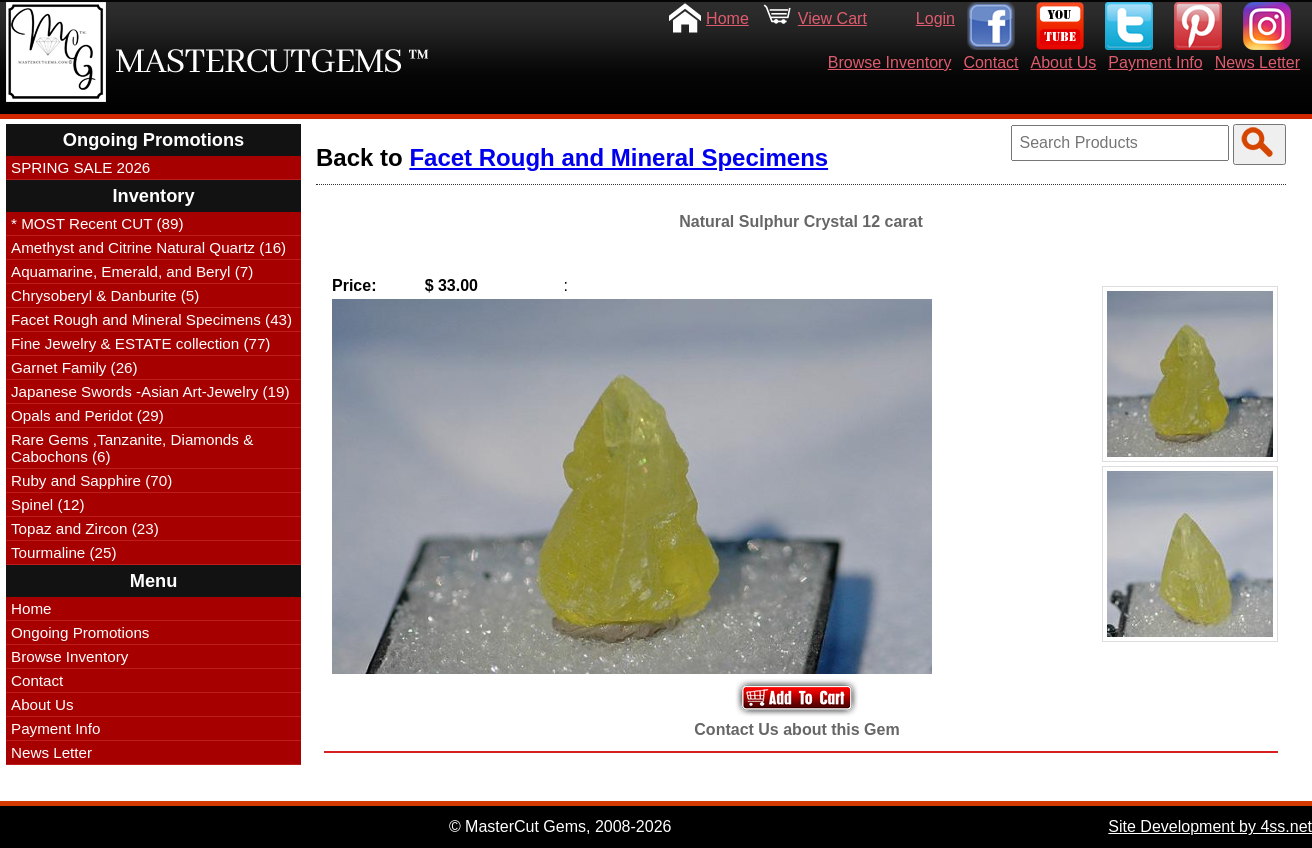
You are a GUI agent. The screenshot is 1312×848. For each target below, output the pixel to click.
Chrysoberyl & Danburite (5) (105, 295)
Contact (990, 62)
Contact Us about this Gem (796, 729)
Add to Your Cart (797, 697)
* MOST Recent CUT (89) (97, 223)
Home (727, 18)
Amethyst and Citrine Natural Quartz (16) (148, 247)
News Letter (1257, 62)
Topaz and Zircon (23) (85, 528)
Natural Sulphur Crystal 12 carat (801, 221)
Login (935, 18)
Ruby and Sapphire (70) (91, 480)
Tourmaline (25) (64, 552)
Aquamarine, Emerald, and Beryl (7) (132, 271)
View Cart (832, 18)
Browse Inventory (890, 62)
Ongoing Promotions (80, 632)
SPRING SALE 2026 (80, 167)
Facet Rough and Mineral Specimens (618, 157)
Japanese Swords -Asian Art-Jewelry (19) (150, 391)
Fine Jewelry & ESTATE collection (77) (140, 343)
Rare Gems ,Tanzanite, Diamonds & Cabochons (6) (132, 448)
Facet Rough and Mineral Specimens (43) (151, 319)
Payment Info (1155, 62)
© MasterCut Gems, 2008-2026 (560, 826)
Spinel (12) (47, 504)
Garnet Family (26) (74, 367)
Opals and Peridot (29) (87, 415)
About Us (1064, 62)
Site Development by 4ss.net (1210, 826)
